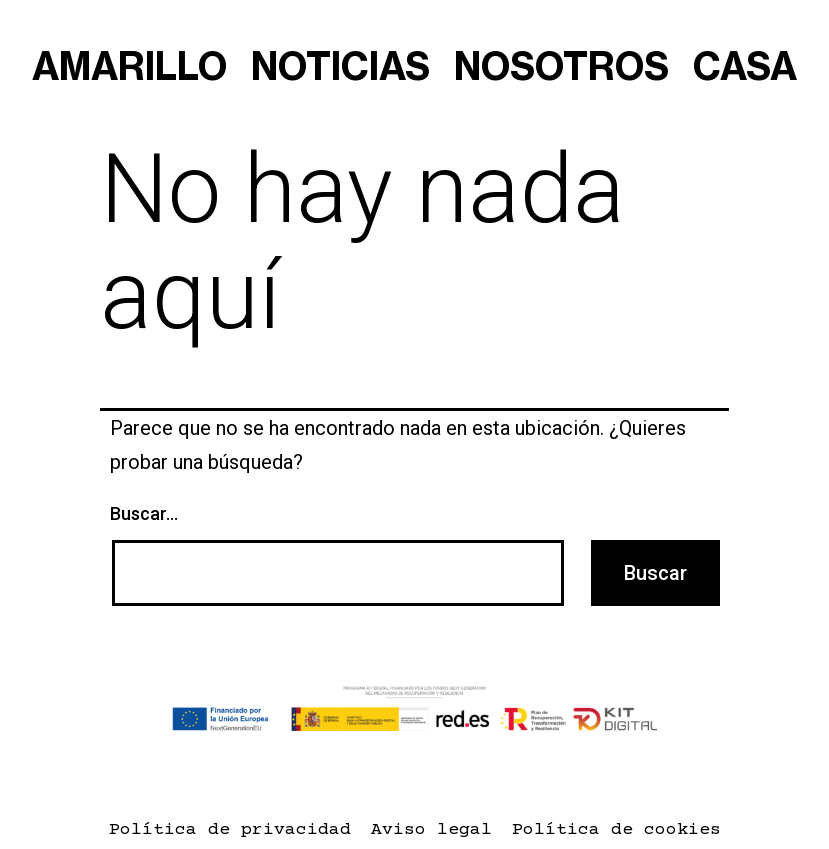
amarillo (129, 68)
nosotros (561, 68)
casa (745, 68)
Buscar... (144, 513)
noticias (340, 68)
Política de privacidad (230, 830)
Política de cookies (616, 830)
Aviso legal (431, 830)
